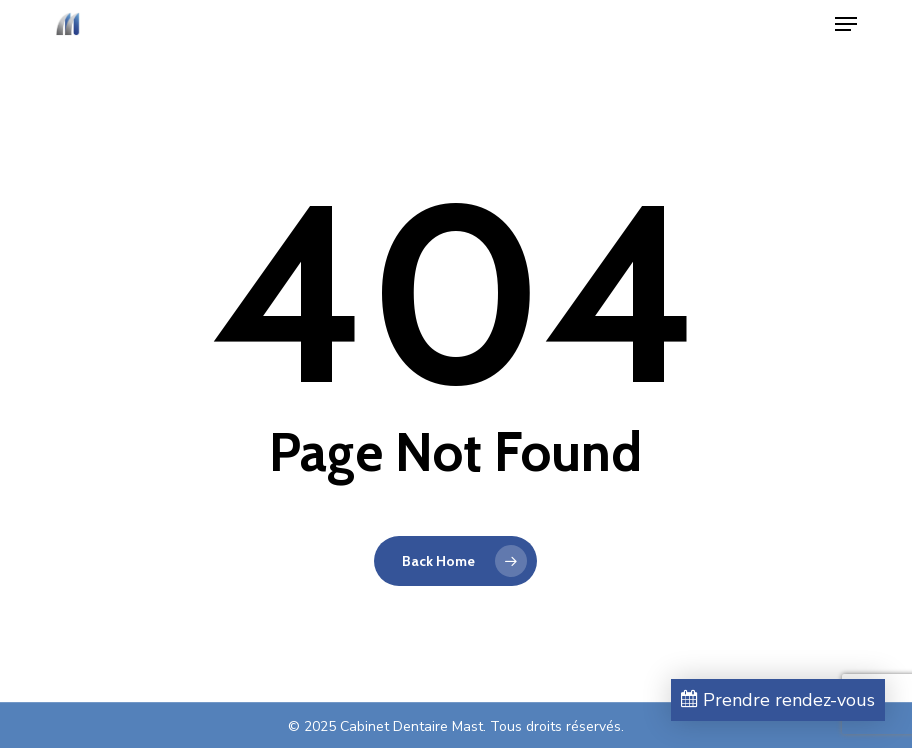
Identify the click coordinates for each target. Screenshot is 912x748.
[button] (846, 24)
